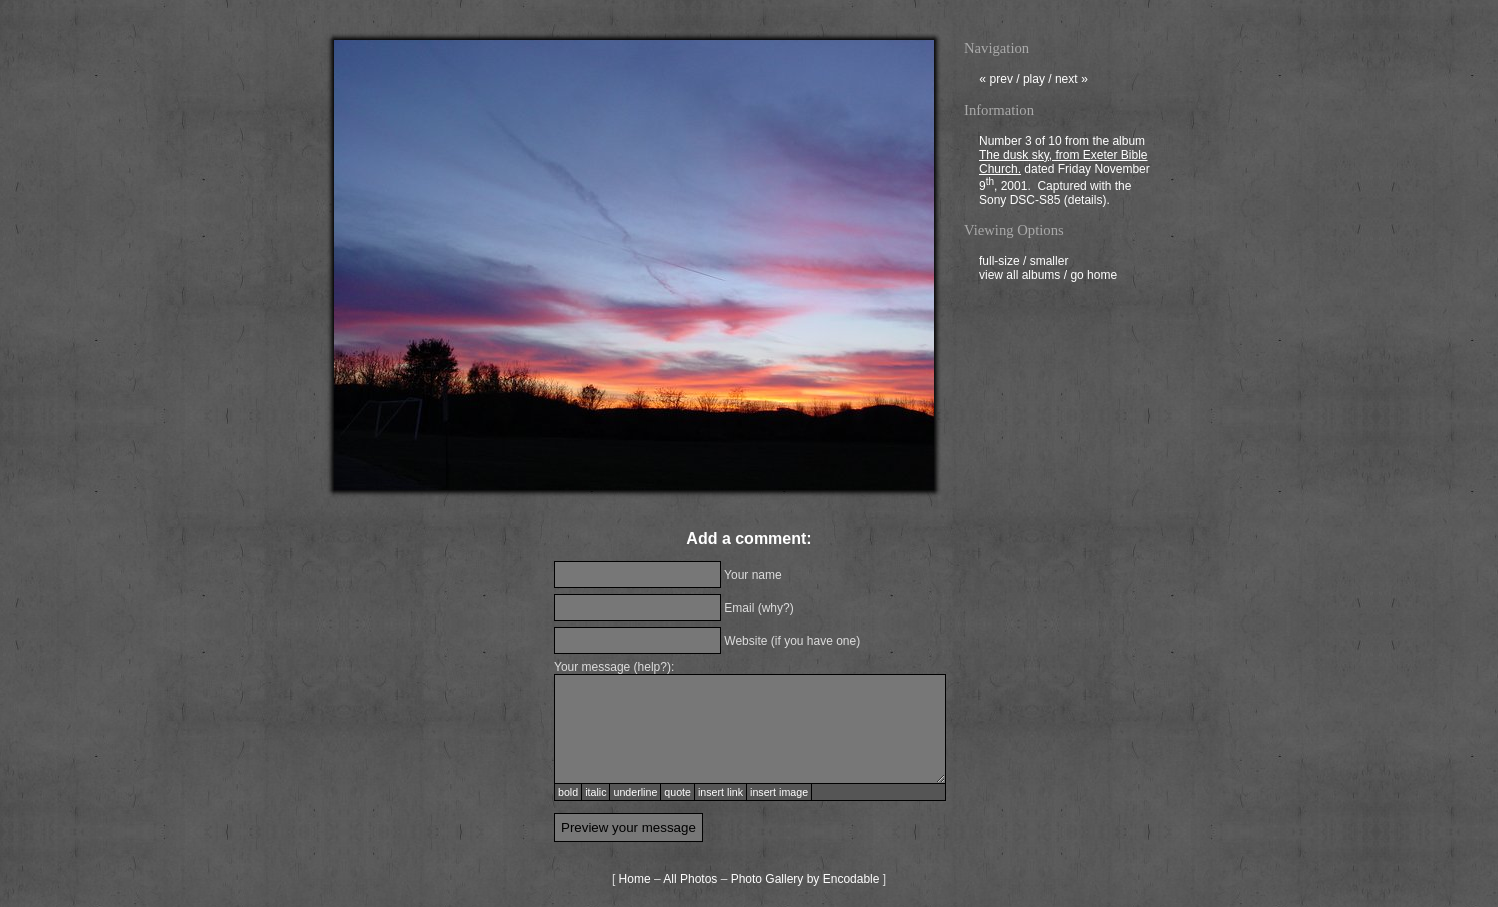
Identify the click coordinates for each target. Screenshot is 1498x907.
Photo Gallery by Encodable (805, 879)
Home (635, 879)
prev (996, 81)
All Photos (690, 879)
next (1071, 81)
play (1034, 81)
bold (568, 792)
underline (635, 792)
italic (595, 792)
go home (1093, 277)
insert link (720, 792)
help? (652, 667)
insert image (779, 792)
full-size (999, 263)
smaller (1049, 263)
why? (776, 608)
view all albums (1019, 277)
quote (677, 792)
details (1085, 202)
